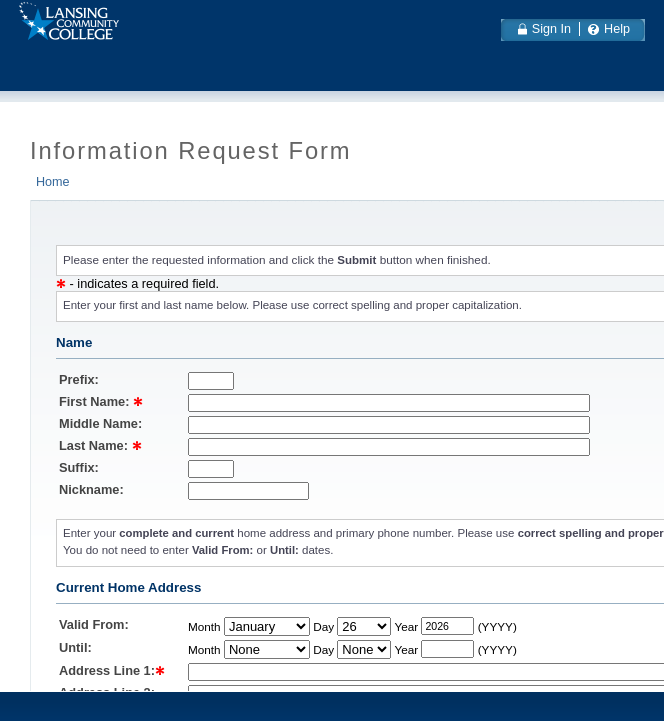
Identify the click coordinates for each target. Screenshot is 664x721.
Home (53, 182)
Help (617, 29)
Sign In (551, 29)
